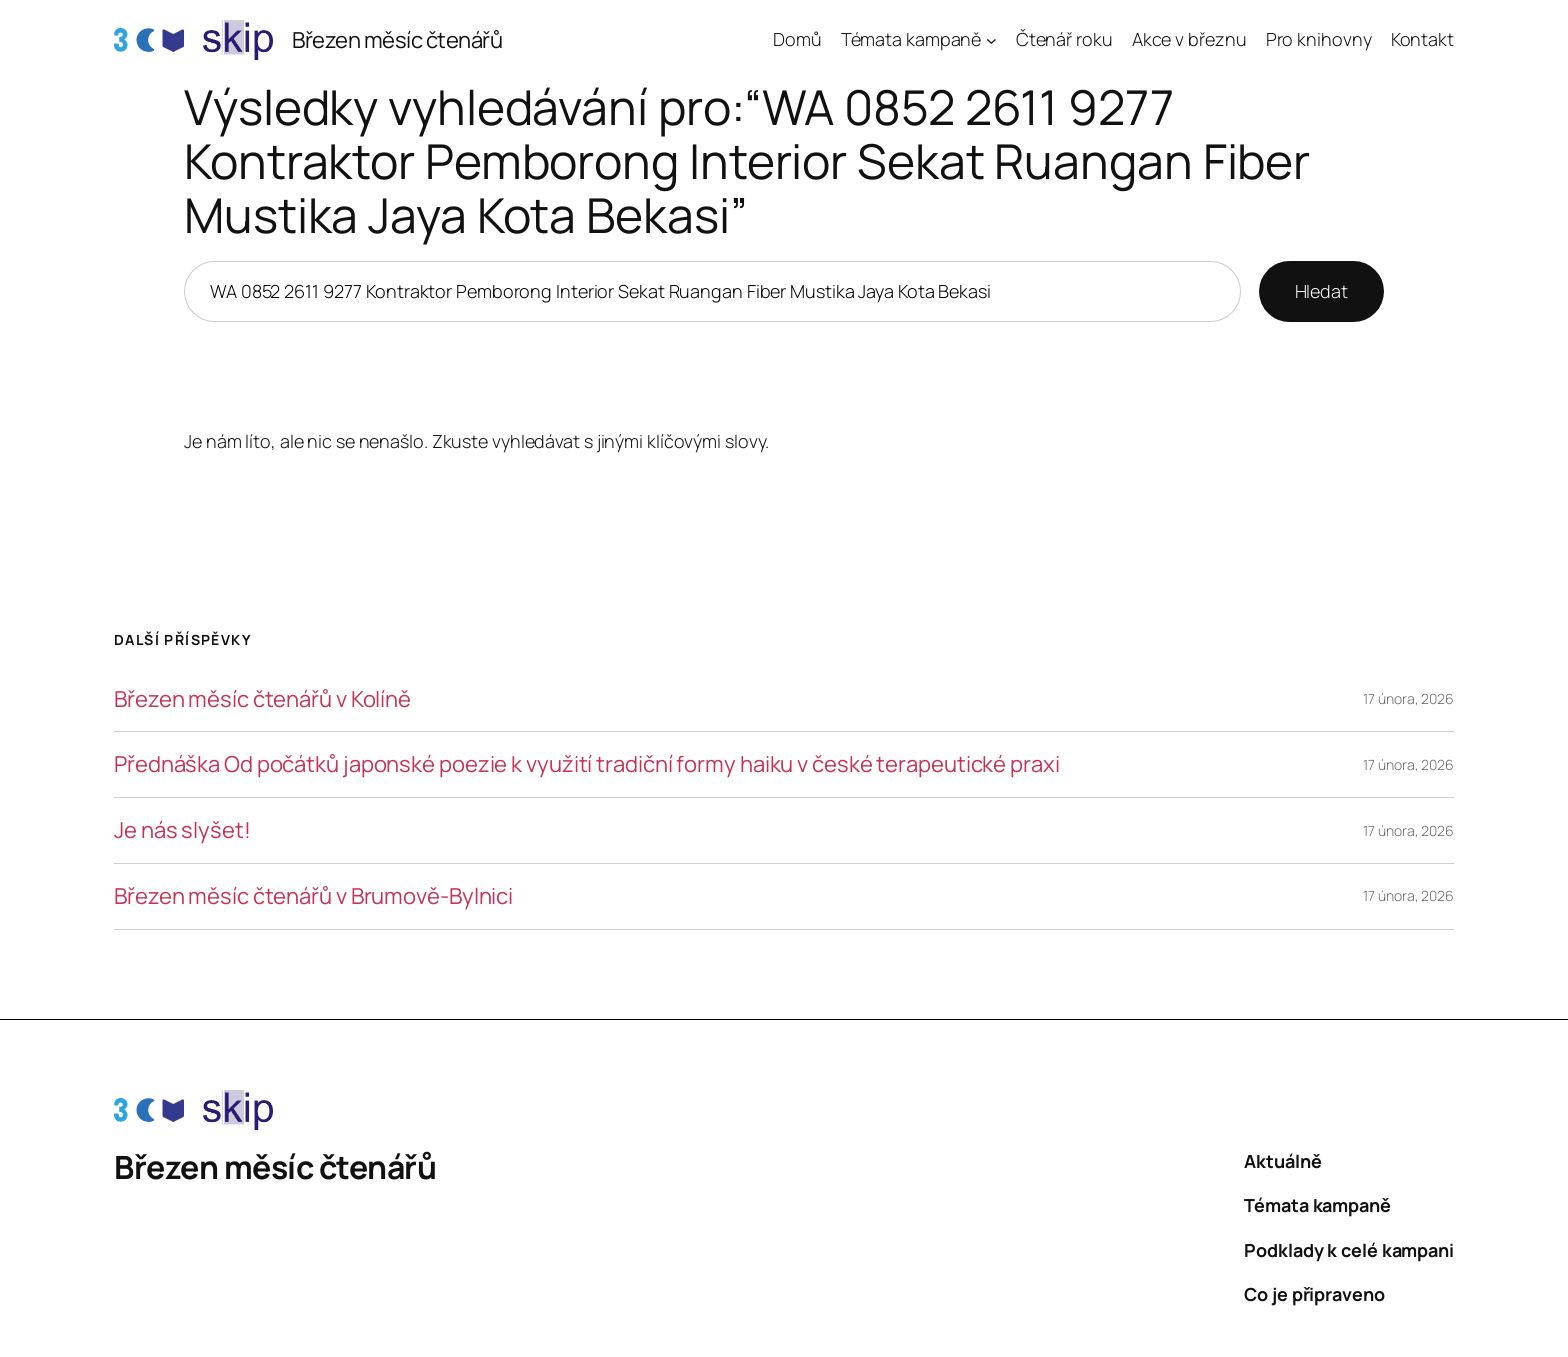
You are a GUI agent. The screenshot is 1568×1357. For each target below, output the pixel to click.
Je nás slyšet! (182, 830)
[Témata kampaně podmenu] (991, 40)
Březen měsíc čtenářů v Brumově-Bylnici (313, 896)
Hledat (1321, 291)
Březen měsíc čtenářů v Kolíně (262, 699)
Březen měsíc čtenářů (397, 40)
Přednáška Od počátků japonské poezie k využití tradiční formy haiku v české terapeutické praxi (587, 764)
